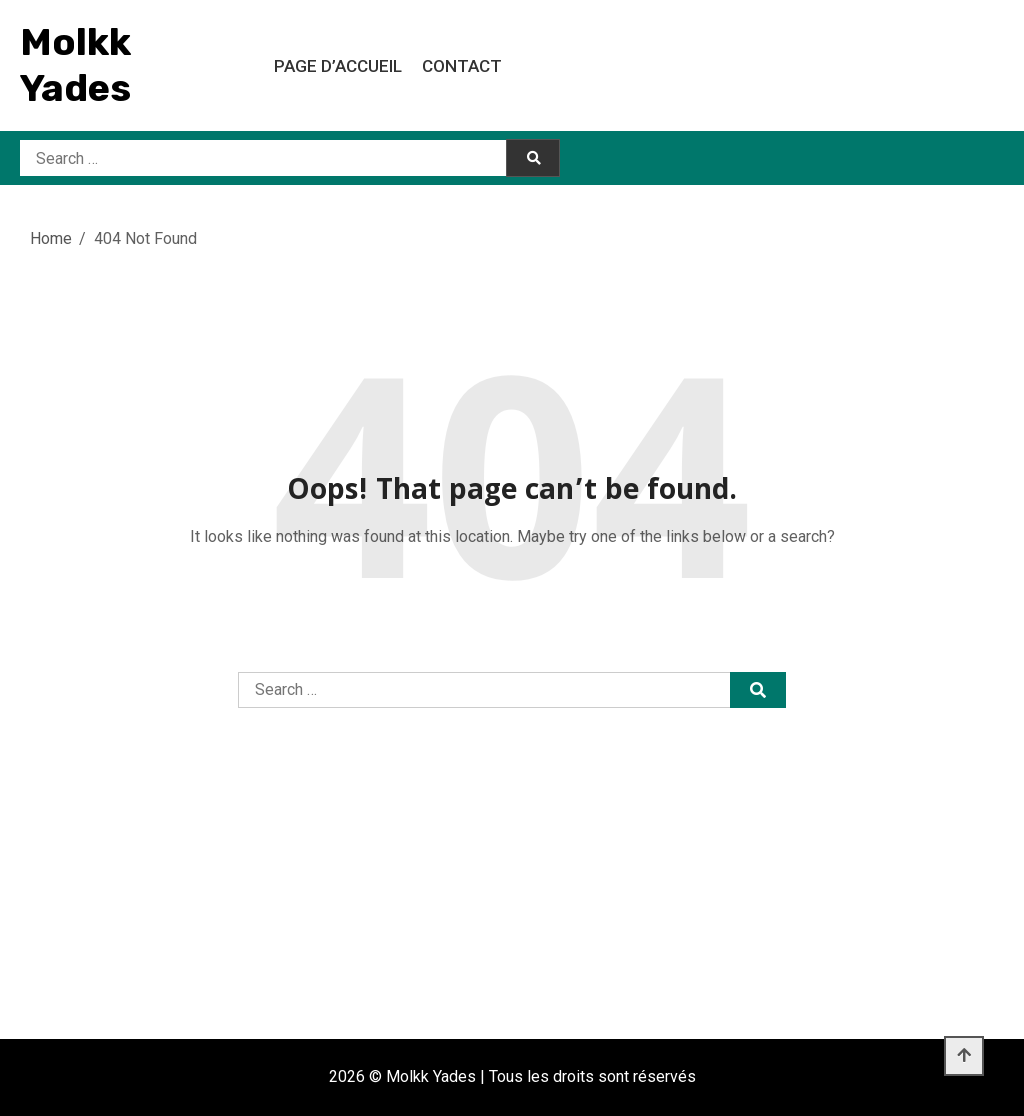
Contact (462, 66)
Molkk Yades (75, 65)
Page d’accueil (338, 66)
